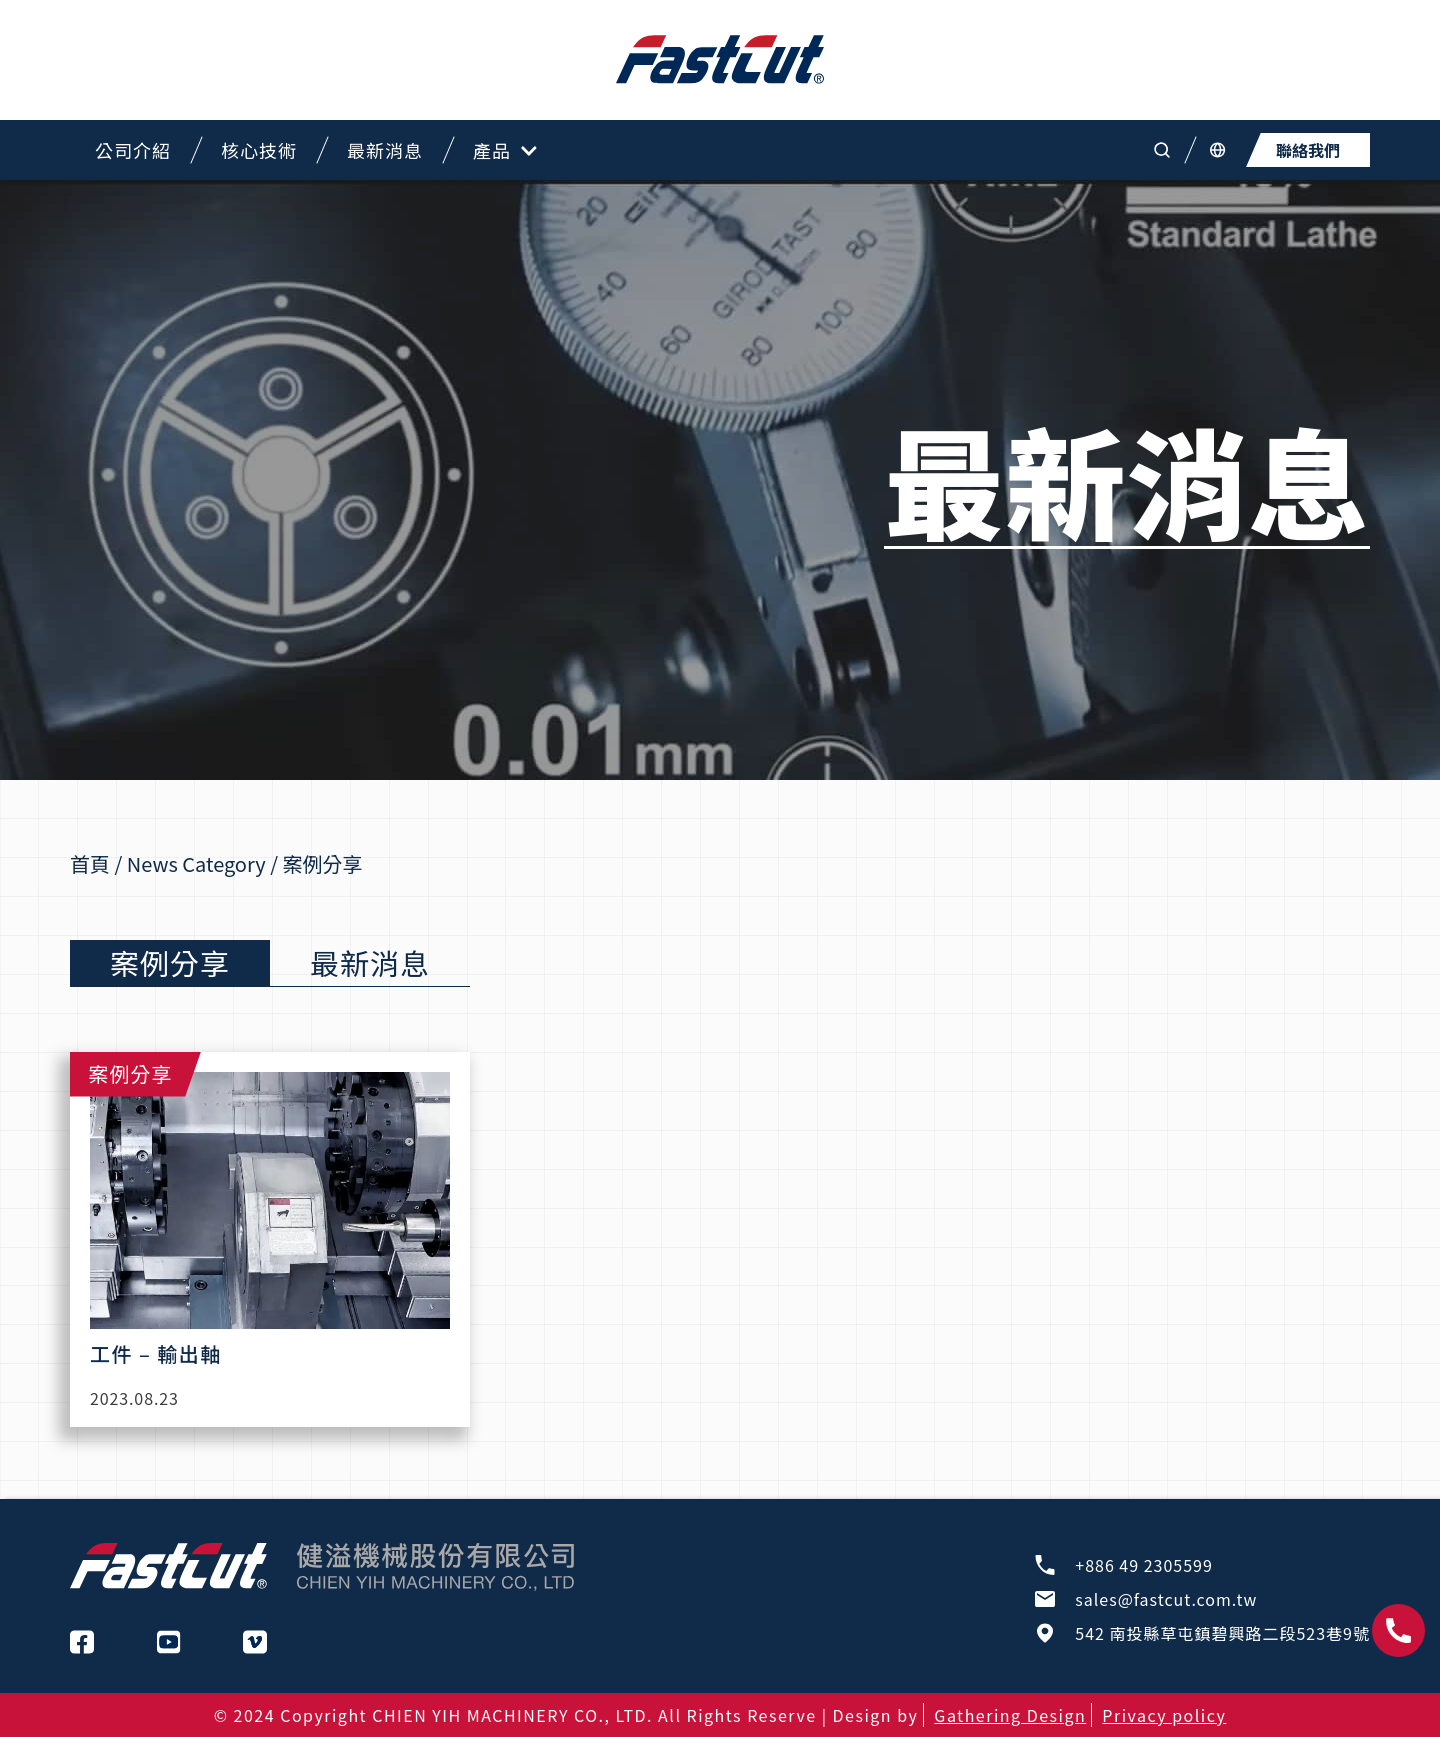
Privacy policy (1164, 1715)
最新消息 (385, 150)
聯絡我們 (1308, 150)
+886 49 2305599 (1144, 1565)
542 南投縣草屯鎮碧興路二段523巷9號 (1222, 1633)
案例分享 (170, 962)
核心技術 (259, 150)
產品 (505, 150)
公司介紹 (133, 150)
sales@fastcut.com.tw (1166, 1599)
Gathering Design (1010, 1715)
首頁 (90, 863)
